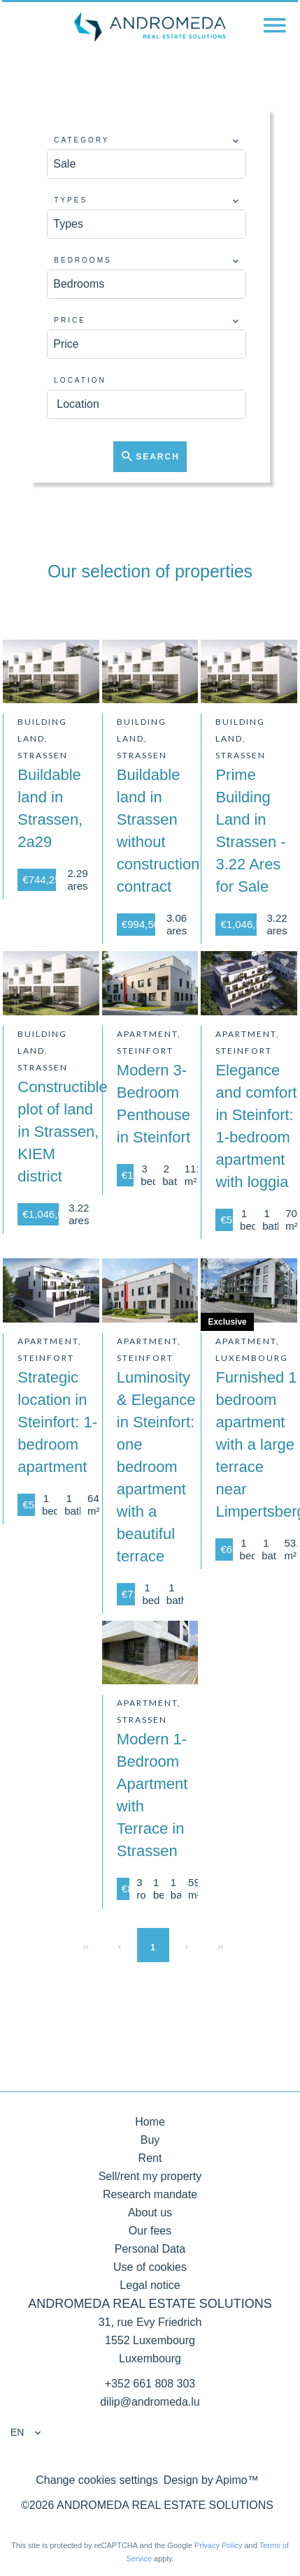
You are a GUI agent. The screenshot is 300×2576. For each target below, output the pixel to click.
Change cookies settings (96, 2480)
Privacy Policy (218, 2545)
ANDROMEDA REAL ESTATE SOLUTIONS (150, 2304)
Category (81, 140)
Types (70, 200)
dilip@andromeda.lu (150, 2402)
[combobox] (146, 164)
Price (70, 320)
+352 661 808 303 (150, 2384)
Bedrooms (82, 260)
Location (80, 380)
